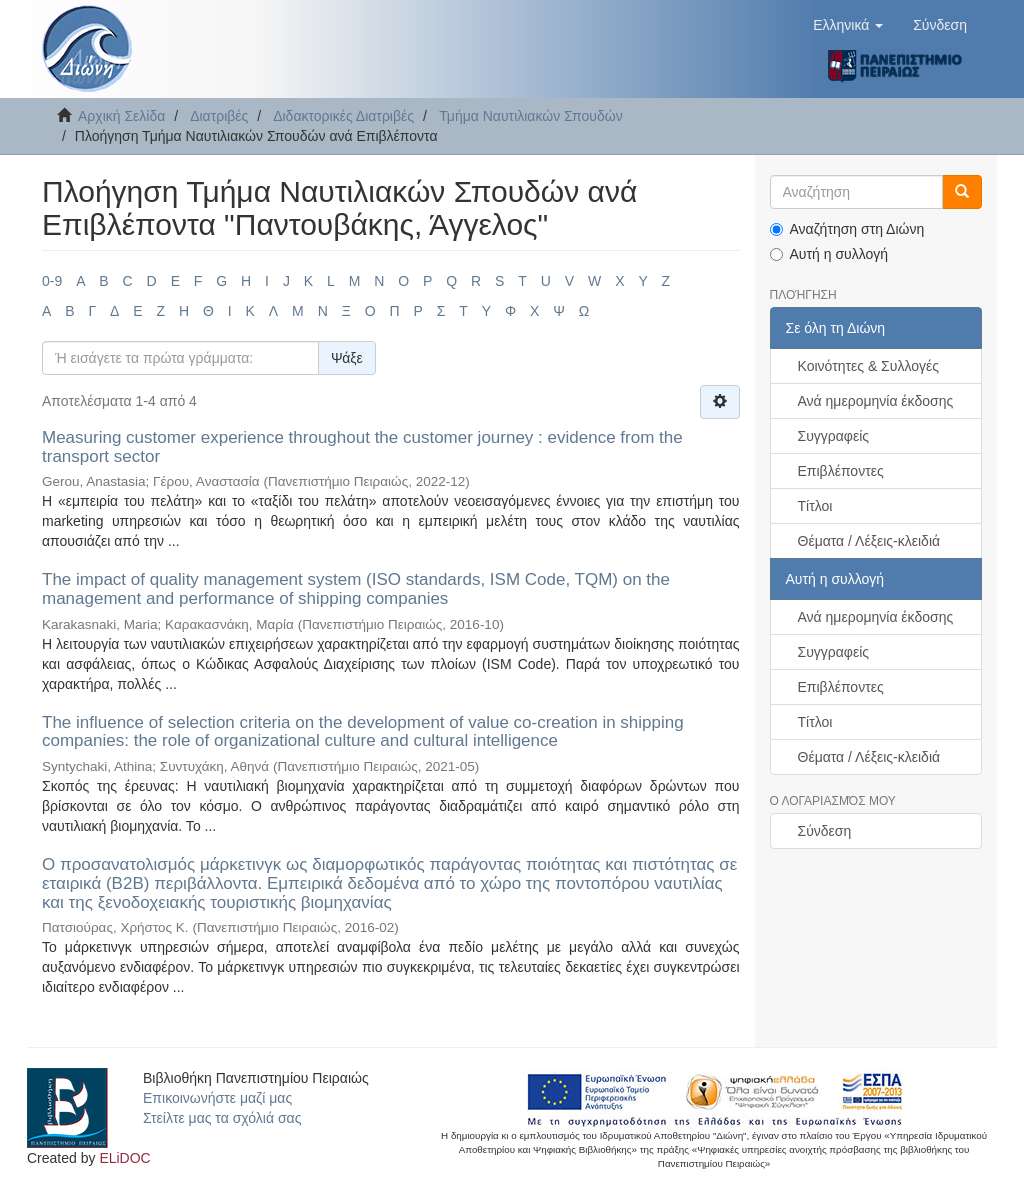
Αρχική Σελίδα (121, 116)
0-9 (52, 281)
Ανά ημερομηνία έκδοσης (876, 401)
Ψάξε (347, 358)
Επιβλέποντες (841, 471)
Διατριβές (219, 116)
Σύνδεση (825, 831)
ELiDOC (124, 1158)
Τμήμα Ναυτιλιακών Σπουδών (530, 116)
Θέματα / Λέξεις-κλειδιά (869, 541)
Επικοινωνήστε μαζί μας (217, 1098)
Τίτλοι (815, 506)
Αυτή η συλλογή (829, 254)
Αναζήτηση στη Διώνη (847, 229)
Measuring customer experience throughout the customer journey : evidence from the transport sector (362, 447)
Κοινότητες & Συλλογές (868, 366)
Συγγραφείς (834, 436)
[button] (848, 25)
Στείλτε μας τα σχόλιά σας (222, 1118)
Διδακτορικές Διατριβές (343, 116)
